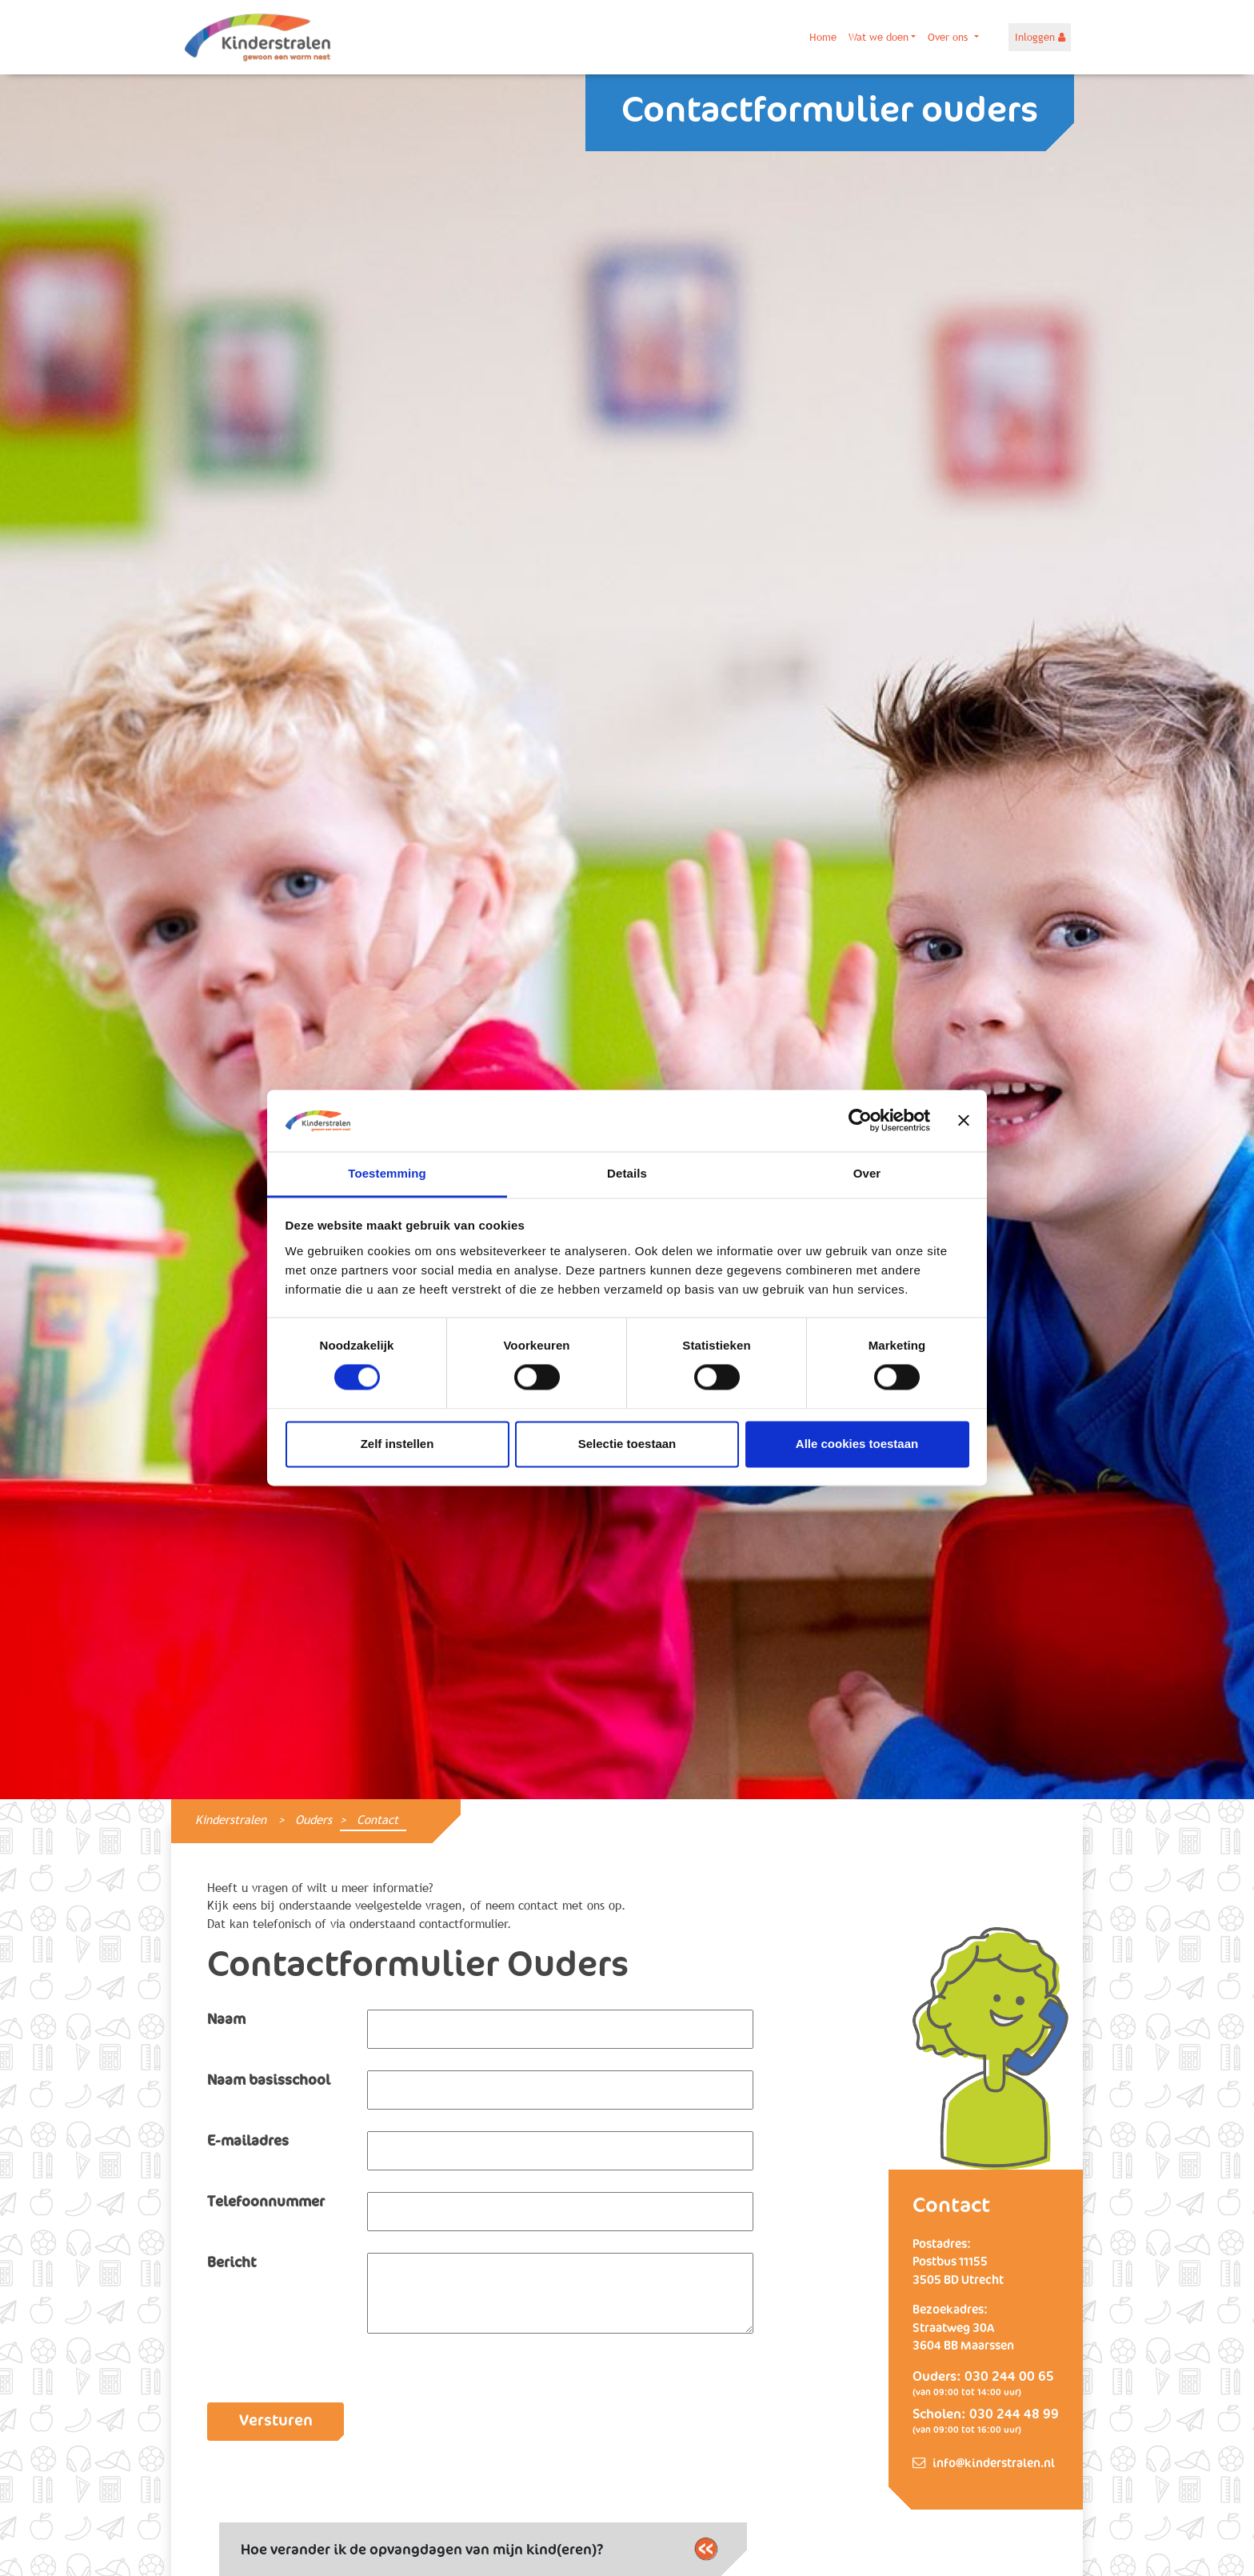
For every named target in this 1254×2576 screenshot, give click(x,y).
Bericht (231, 2263)
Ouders (313, 1819)
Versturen (276, 2421)
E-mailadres (248, 2141)
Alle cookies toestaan (857, 1443)
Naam (226, 2020)
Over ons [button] (949, 37)
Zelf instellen (397, 1443)
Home (823, 37)
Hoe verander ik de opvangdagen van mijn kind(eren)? (479, 2549)
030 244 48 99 (1014, 2415)
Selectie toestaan (627, 1443)
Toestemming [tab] (387, 1173)
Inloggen (1040, 37)
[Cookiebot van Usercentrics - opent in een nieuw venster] (860, 1121)
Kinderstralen (230, 1819)
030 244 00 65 (1009, 2377)
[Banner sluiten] (963, 1120)
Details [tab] (627, 1173)
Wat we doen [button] (879, 37)
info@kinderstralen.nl (994, 2464)
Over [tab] (867, 1173)
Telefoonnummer (266, 2202)
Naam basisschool (268, 2080)
